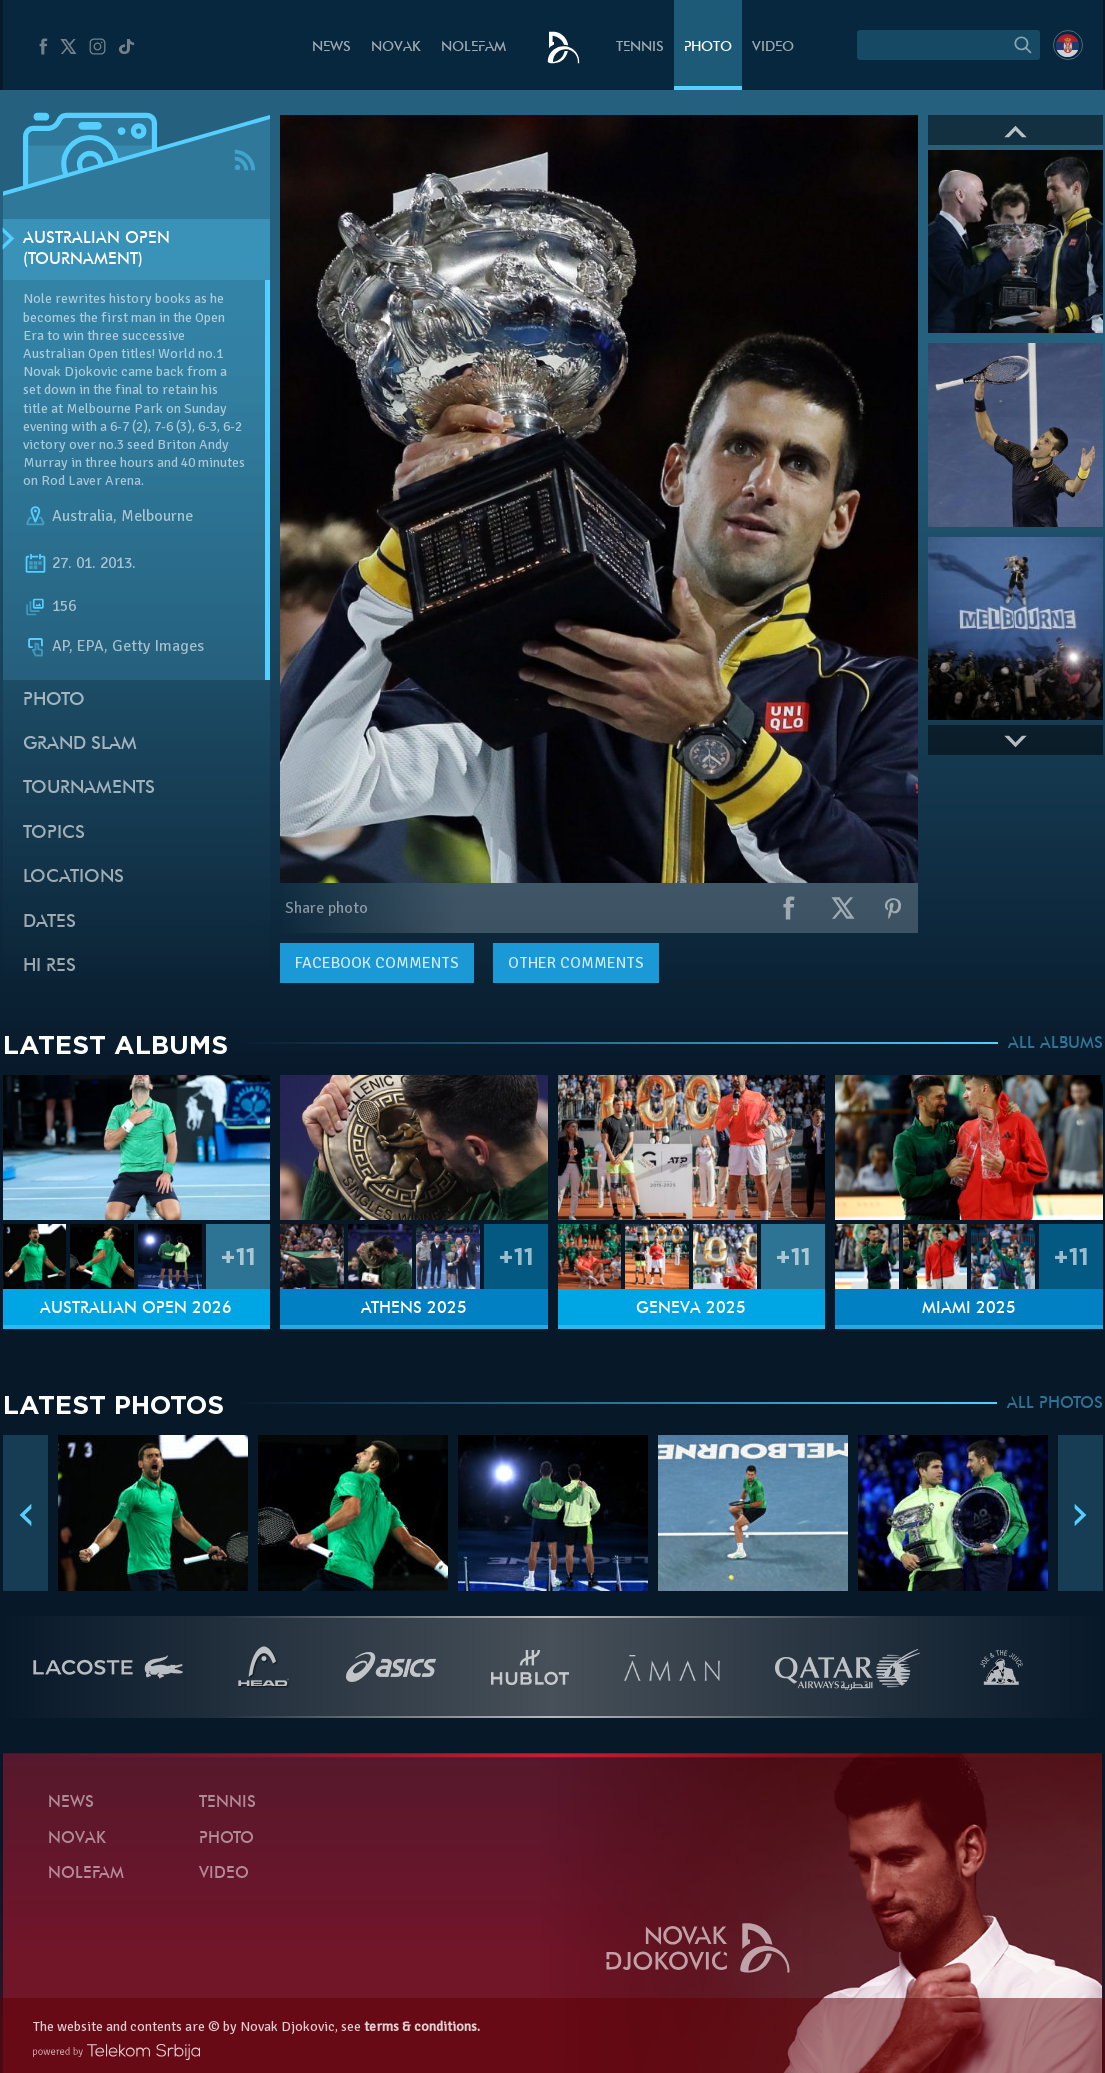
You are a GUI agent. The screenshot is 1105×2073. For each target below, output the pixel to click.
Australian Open (70, 353)
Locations (73, 877)
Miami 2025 (969, 1309)
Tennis (640, 47)
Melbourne (157, 516)
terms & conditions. (422, 2026)
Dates (49, 922)
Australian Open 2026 (136, 1309)
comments (377, 963)
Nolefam (473, 47)
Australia (82, 516)
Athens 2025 (414, 1309)
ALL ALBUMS (1055, 1044)
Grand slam (80, 744)
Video (773, 47)
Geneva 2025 (691, 1309)
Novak (396, 47)
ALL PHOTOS (1055, 1404)
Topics (54, 833)
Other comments (576, 963)
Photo (708, 47)
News (331, 47)
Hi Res (49, 966)
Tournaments (89, 788)
